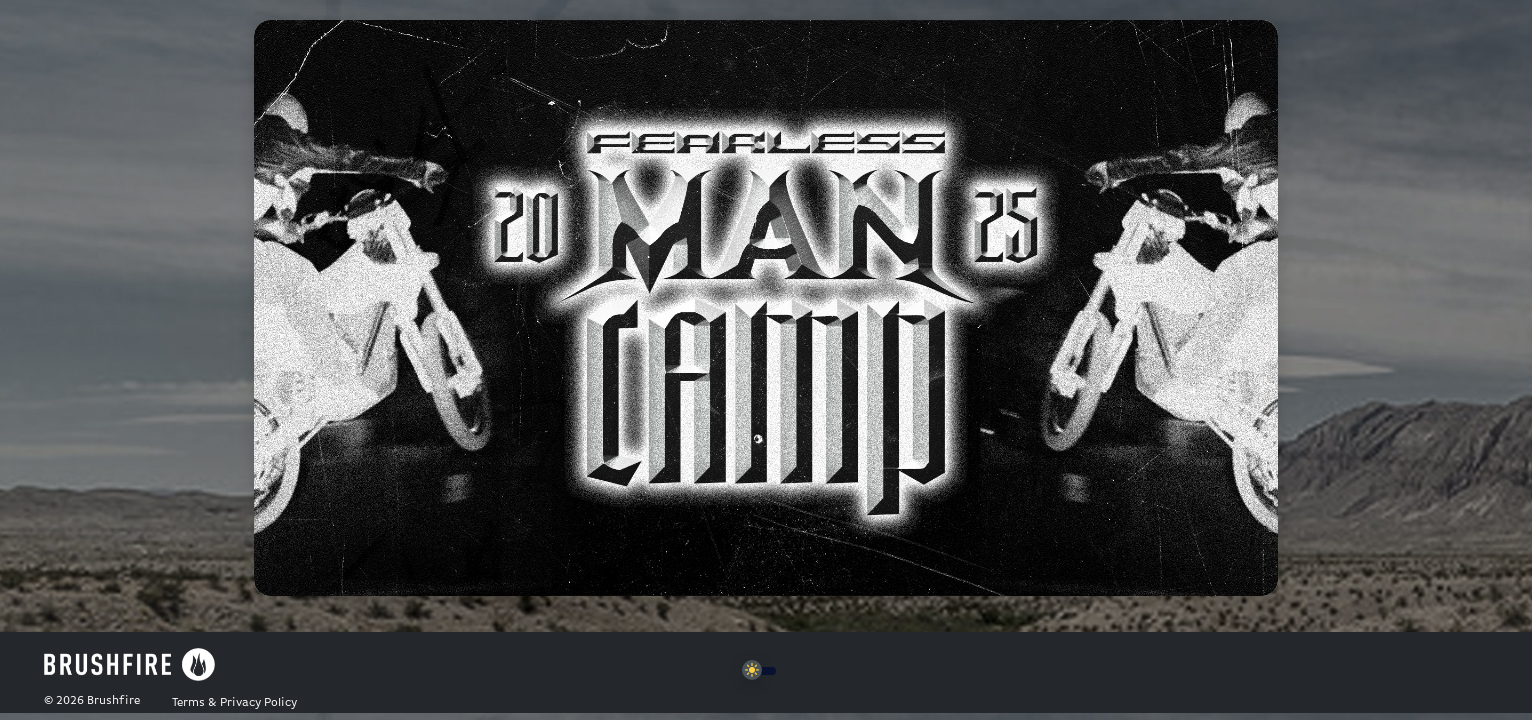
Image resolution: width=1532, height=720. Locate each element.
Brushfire (113, 701)
